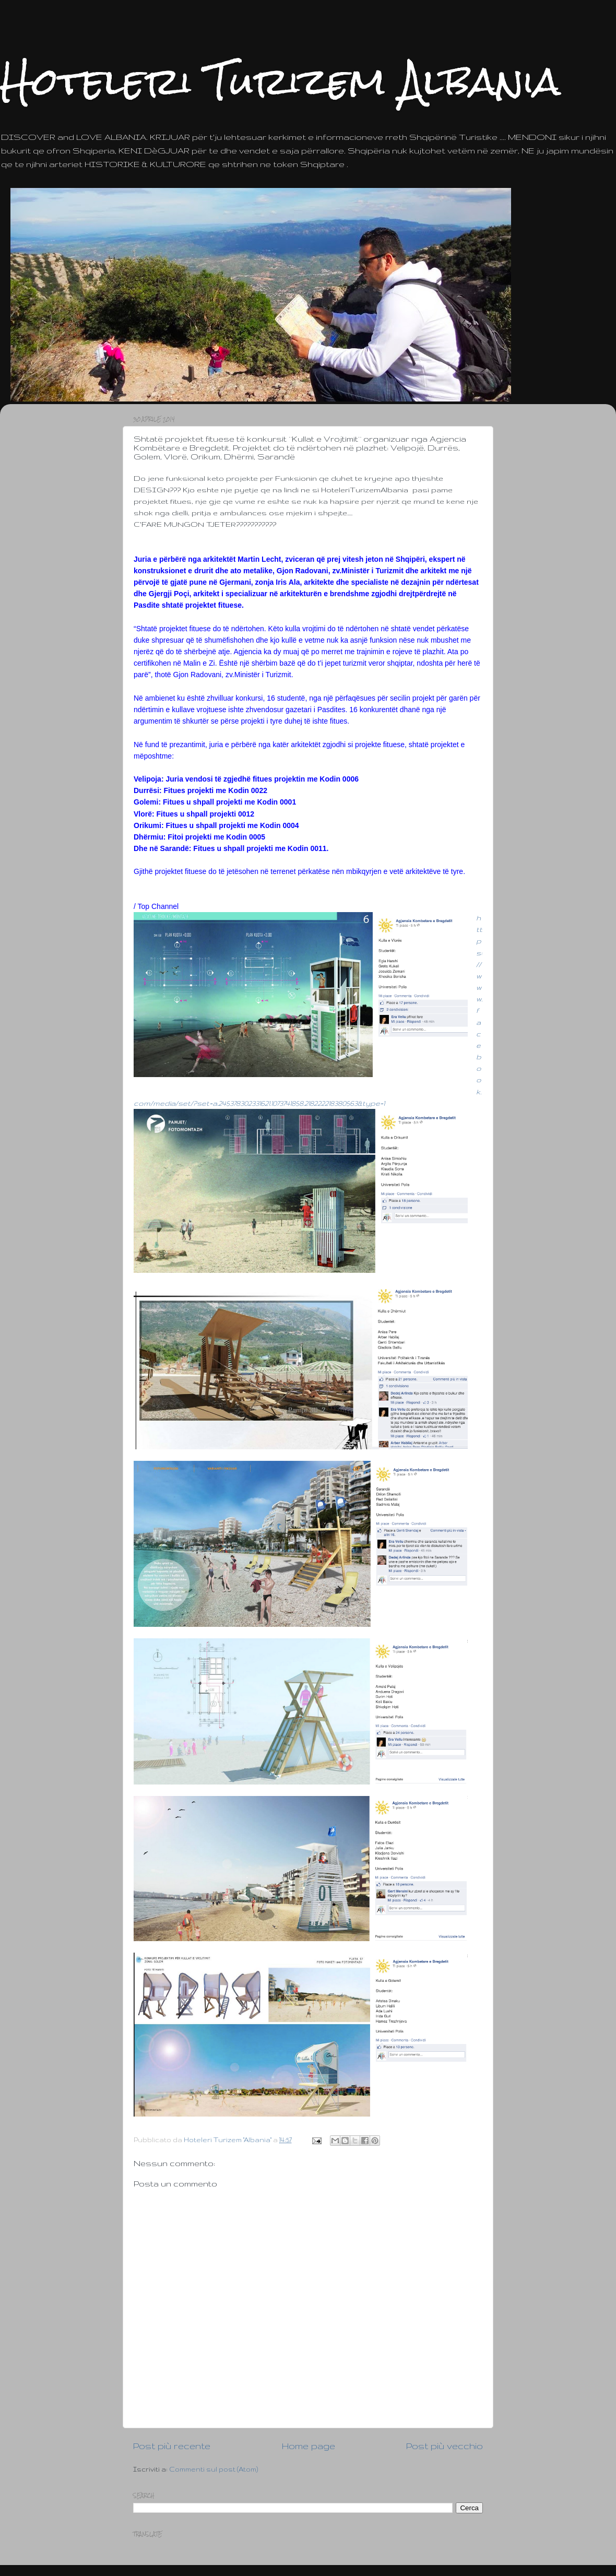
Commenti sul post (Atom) (213, 2469)
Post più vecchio (444, 2446)
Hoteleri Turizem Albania (280, 81)
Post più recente (171, 2446)
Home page (308, 2446)
